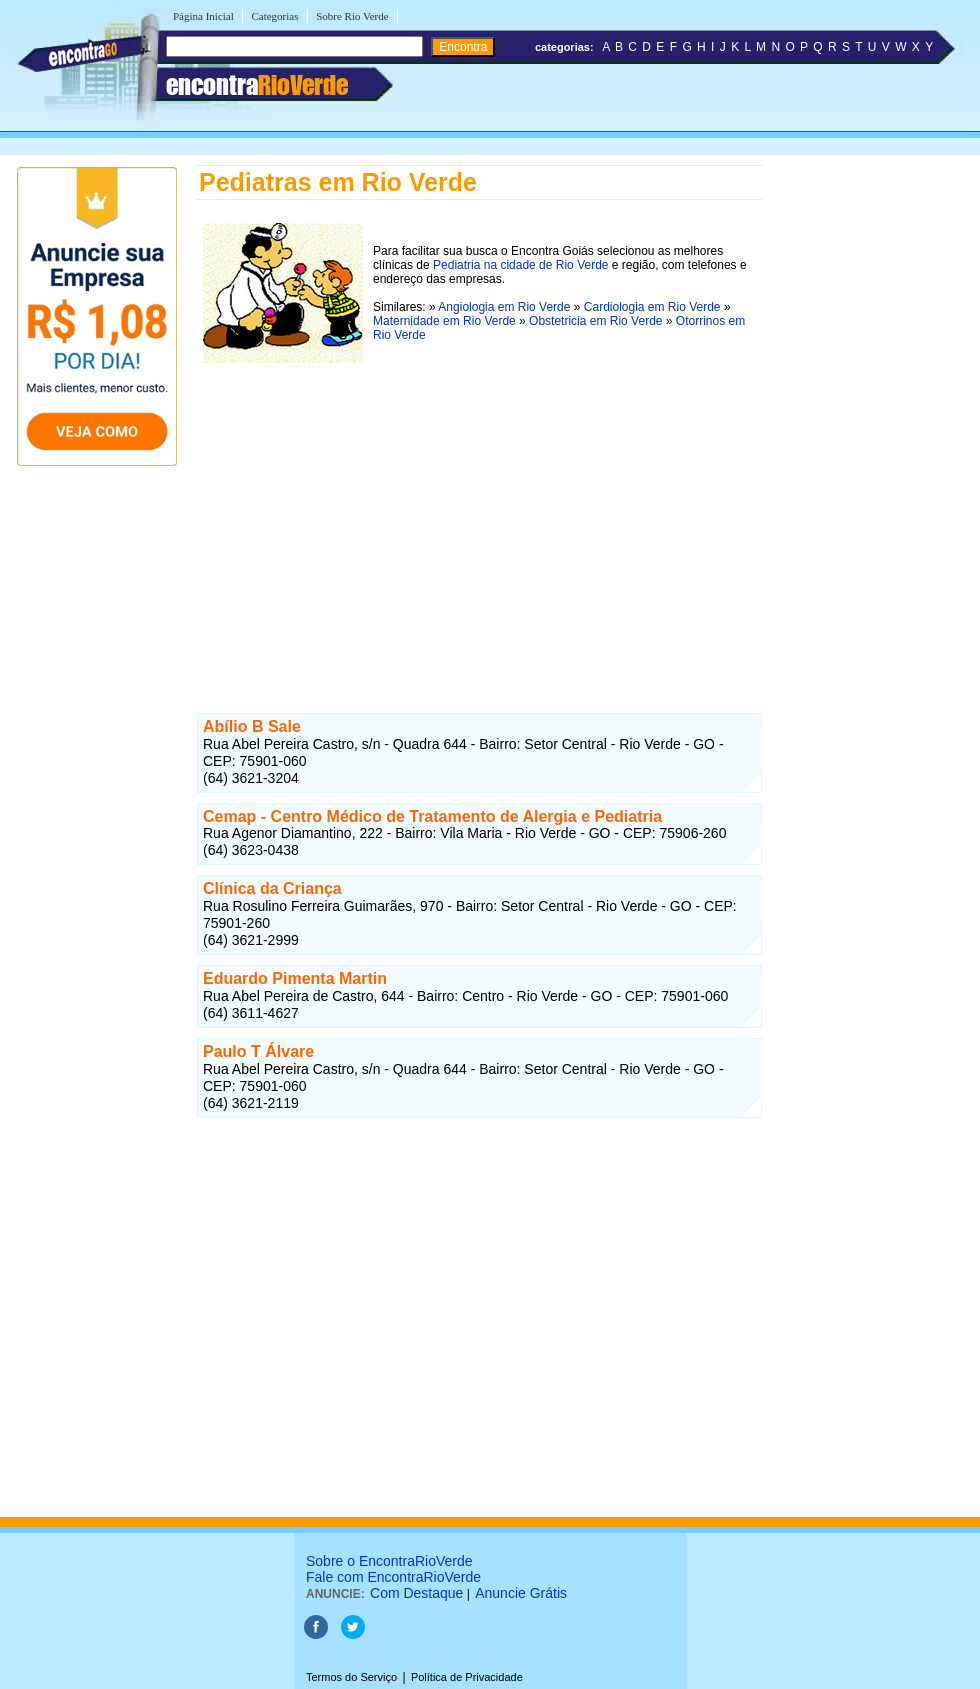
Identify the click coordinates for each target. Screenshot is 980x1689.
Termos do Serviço (351, 1677)
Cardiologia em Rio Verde (652, 307)
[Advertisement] (479, 509)
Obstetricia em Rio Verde (595, 321)
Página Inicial (203, 16)
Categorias (274, 16)
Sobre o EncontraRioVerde (389, 1561)
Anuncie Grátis (521, 1593)
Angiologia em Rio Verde (504, 307)
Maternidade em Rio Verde (444, 321)
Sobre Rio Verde (352, 16)
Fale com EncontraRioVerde (393, 1577)
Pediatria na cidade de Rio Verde (520, 265)
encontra (257, 85)
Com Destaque (416, 1593)
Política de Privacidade (467, 1677)
